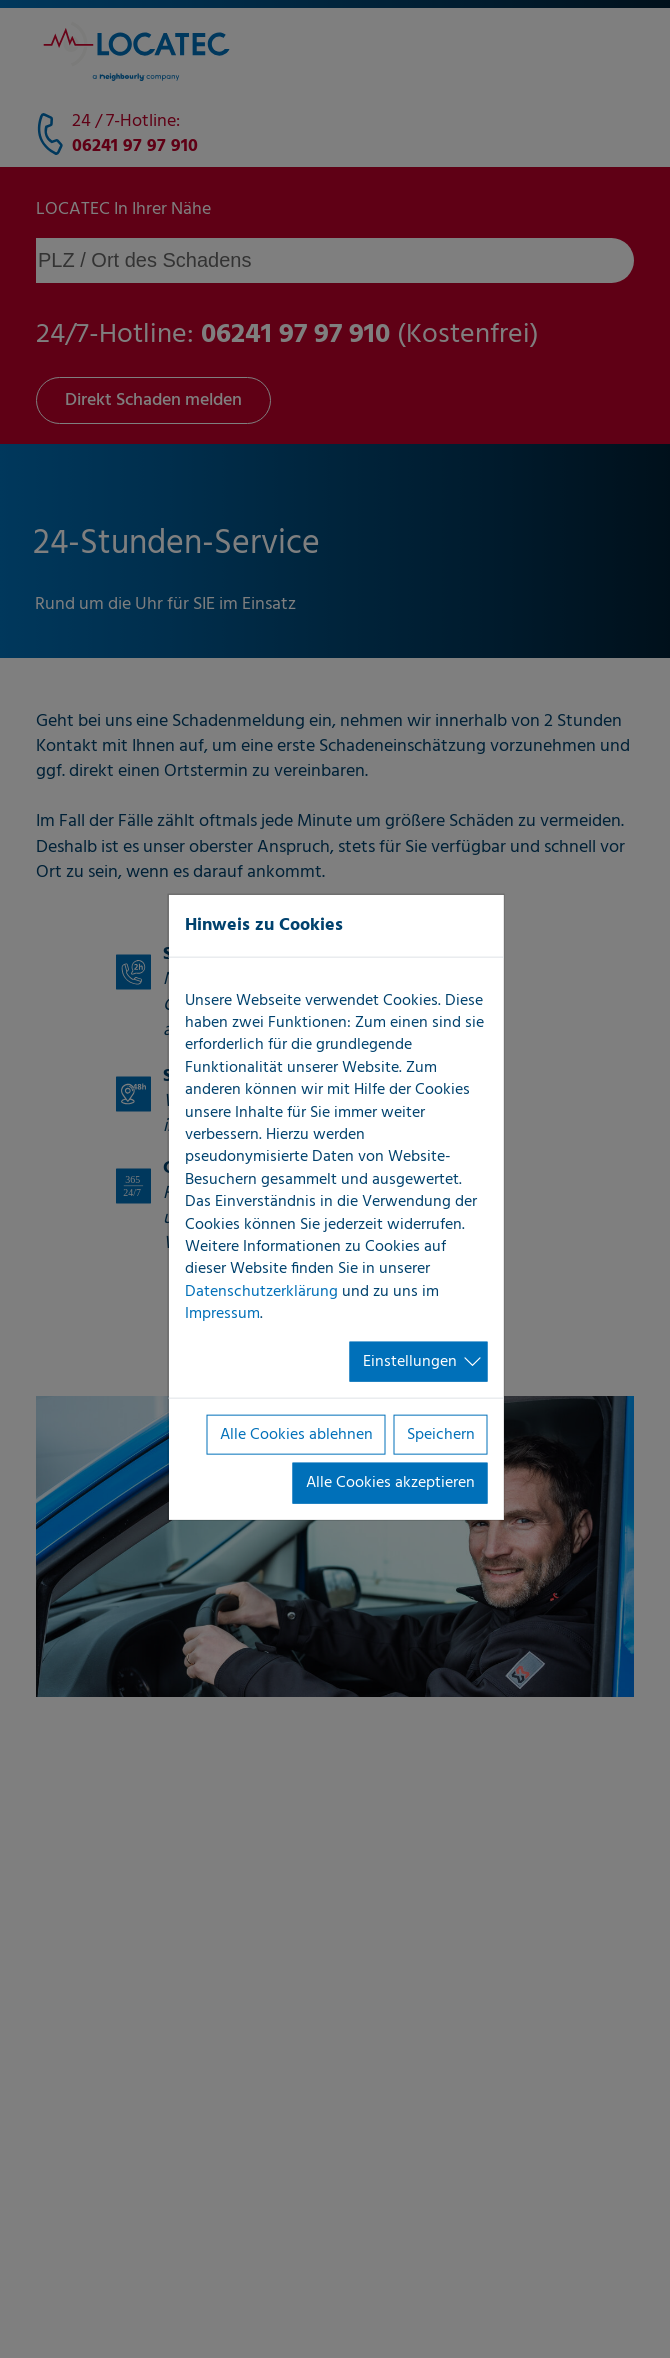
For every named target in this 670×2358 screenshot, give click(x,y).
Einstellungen (410, 1361)
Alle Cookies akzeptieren (390, 1483)
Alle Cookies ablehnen (296, 1435)
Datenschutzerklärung (261, 1291)
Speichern (441, 1435)
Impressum (222, 1314)
